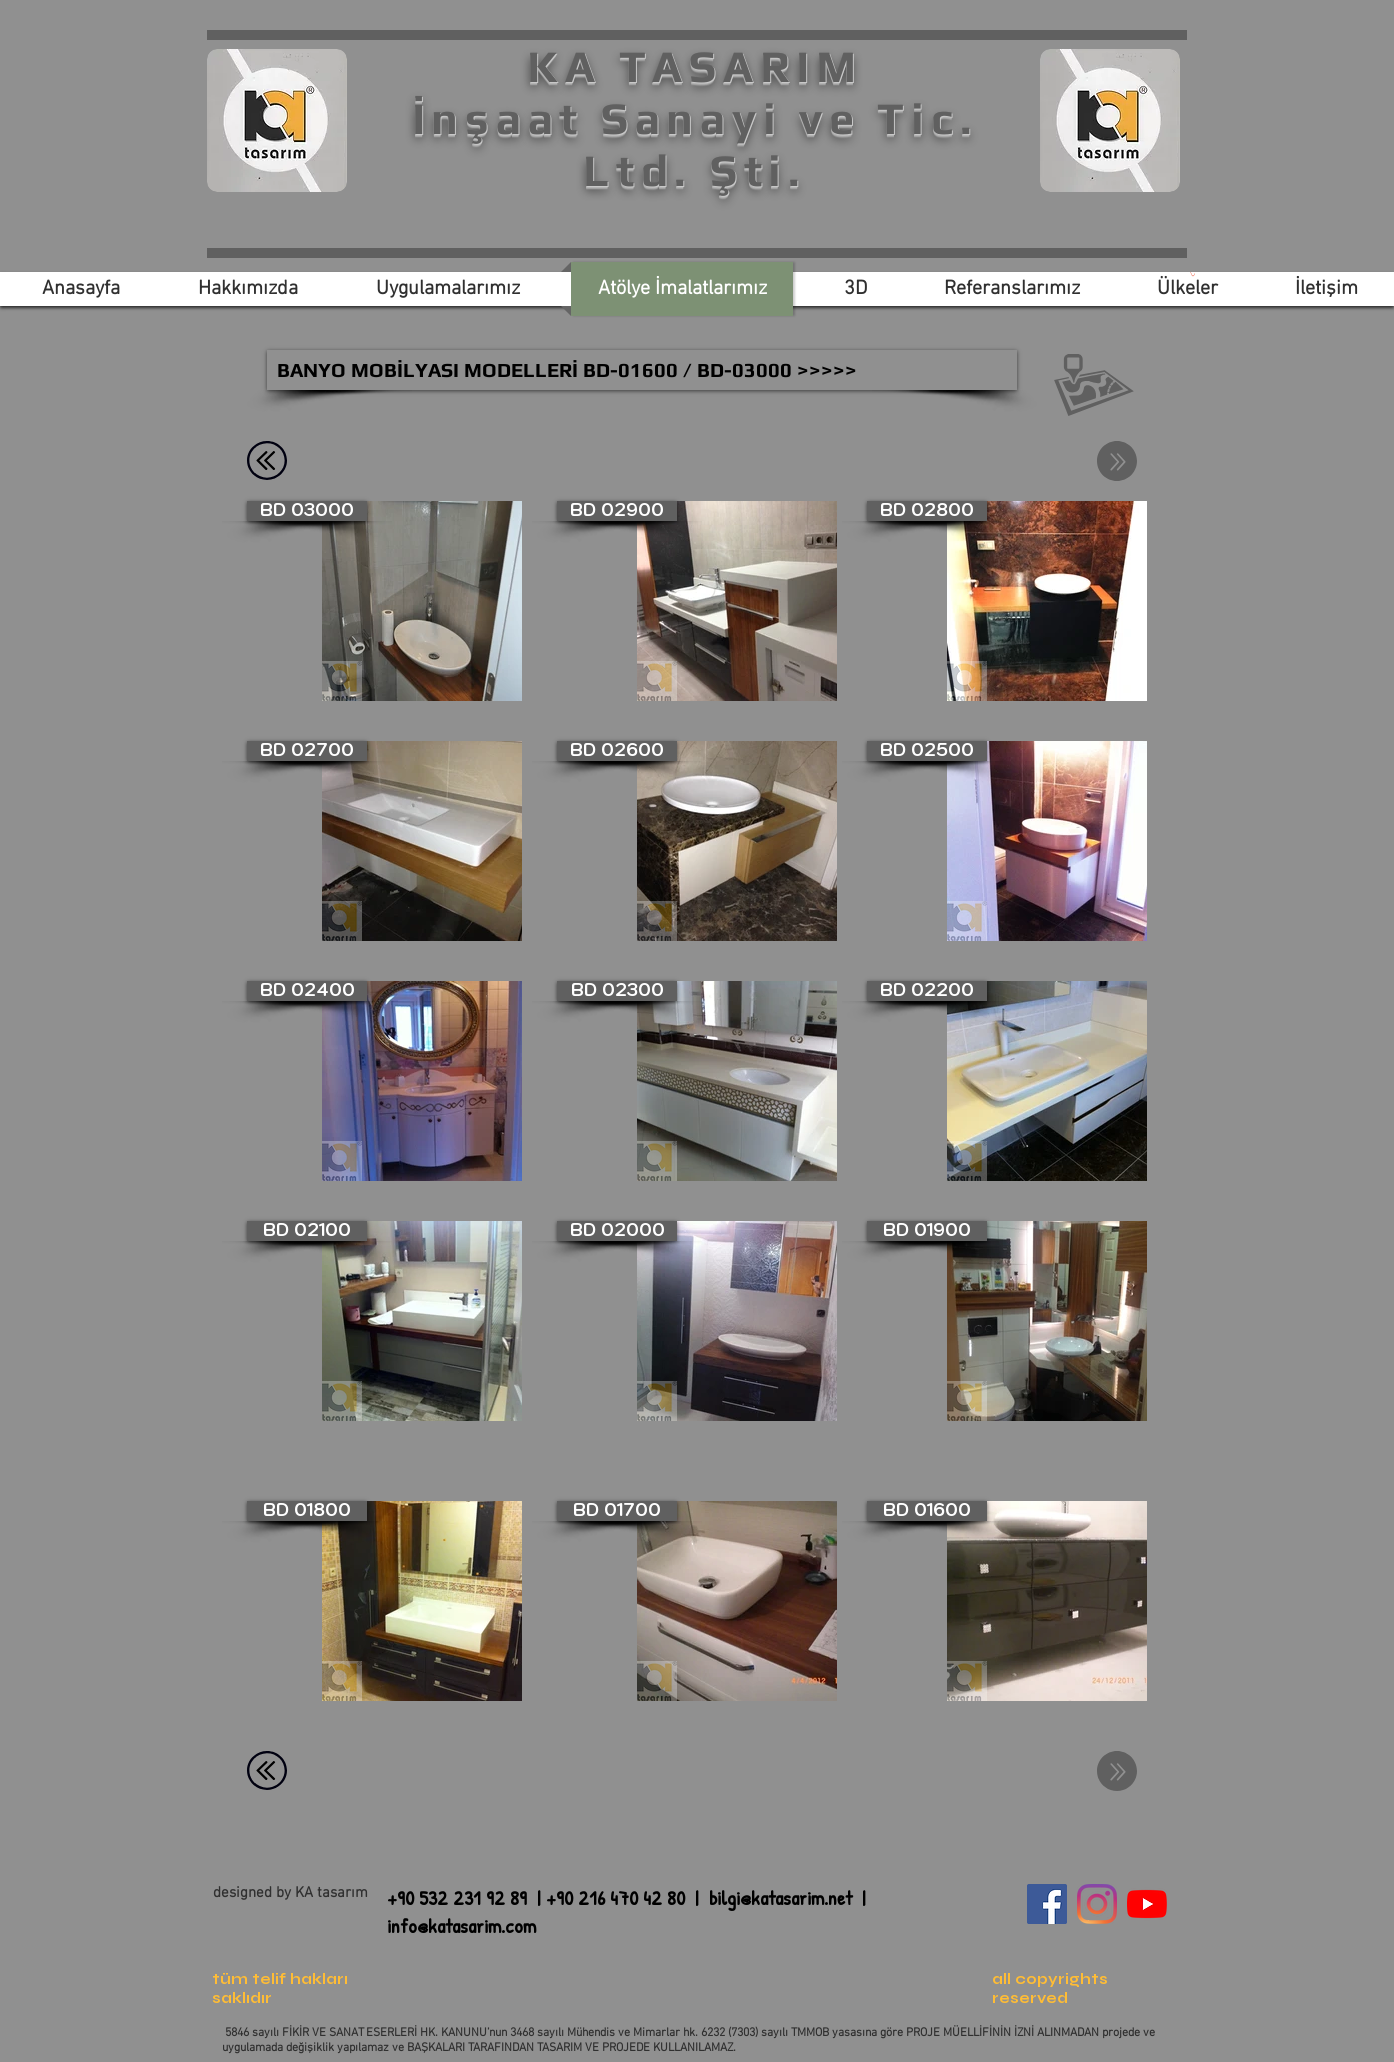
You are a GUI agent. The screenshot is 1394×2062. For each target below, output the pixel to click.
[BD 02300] (617, 991)
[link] (1192, 274)
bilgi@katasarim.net (780, 1897)
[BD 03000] (307, 511)
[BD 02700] (307, 751)
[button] (1094, 385)
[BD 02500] (927, 751)
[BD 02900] (617, 511)
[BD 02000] (617, 1231)
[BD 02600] (617, 751)
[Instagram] (1097, 1904)
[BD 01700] (617, 1511)
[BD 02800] (927, 511)
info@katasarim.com (461, 1925)
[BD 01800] (307, 1511)
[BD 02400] (307, 991)
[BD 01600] (927, 1511)
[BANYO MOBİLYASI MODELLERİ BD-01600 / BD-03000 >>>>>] (642, 370)
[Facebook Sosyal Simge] (1047, 1904)
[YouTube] (1147, 1904)
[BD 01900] (927, 1231)
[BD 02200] (927, 991)
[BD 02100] (307, 1231)
